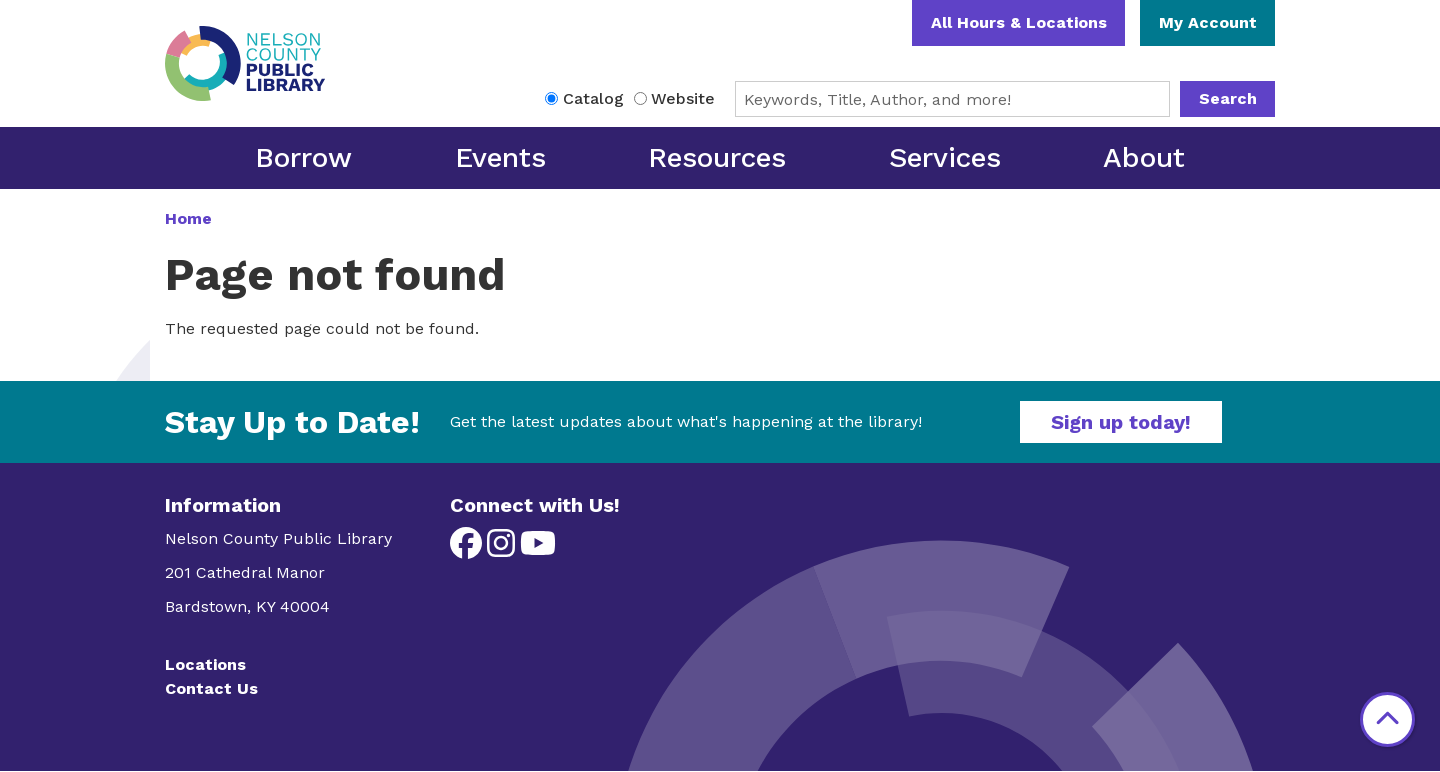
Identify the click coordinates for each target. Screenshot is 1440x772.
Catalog (593, 98)
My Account (1208, 22)
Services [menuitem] (945, 157)
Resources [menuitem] (717, 157)
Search (1228, 98)
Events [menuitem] (500, 157)
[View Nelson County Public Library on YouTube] (538, 549)
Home (188, 218)
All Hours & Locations (1019, 22)
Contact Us (211, 688)
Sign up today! (1121, 422)
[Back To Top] (1387, 719)
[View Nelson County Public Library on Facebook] (468, 549)
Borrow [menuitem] (303, 157)
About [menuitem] (1144, 157)
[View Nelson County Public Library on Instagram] (503, 549)
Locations (205, 664)
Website (683, 98)
